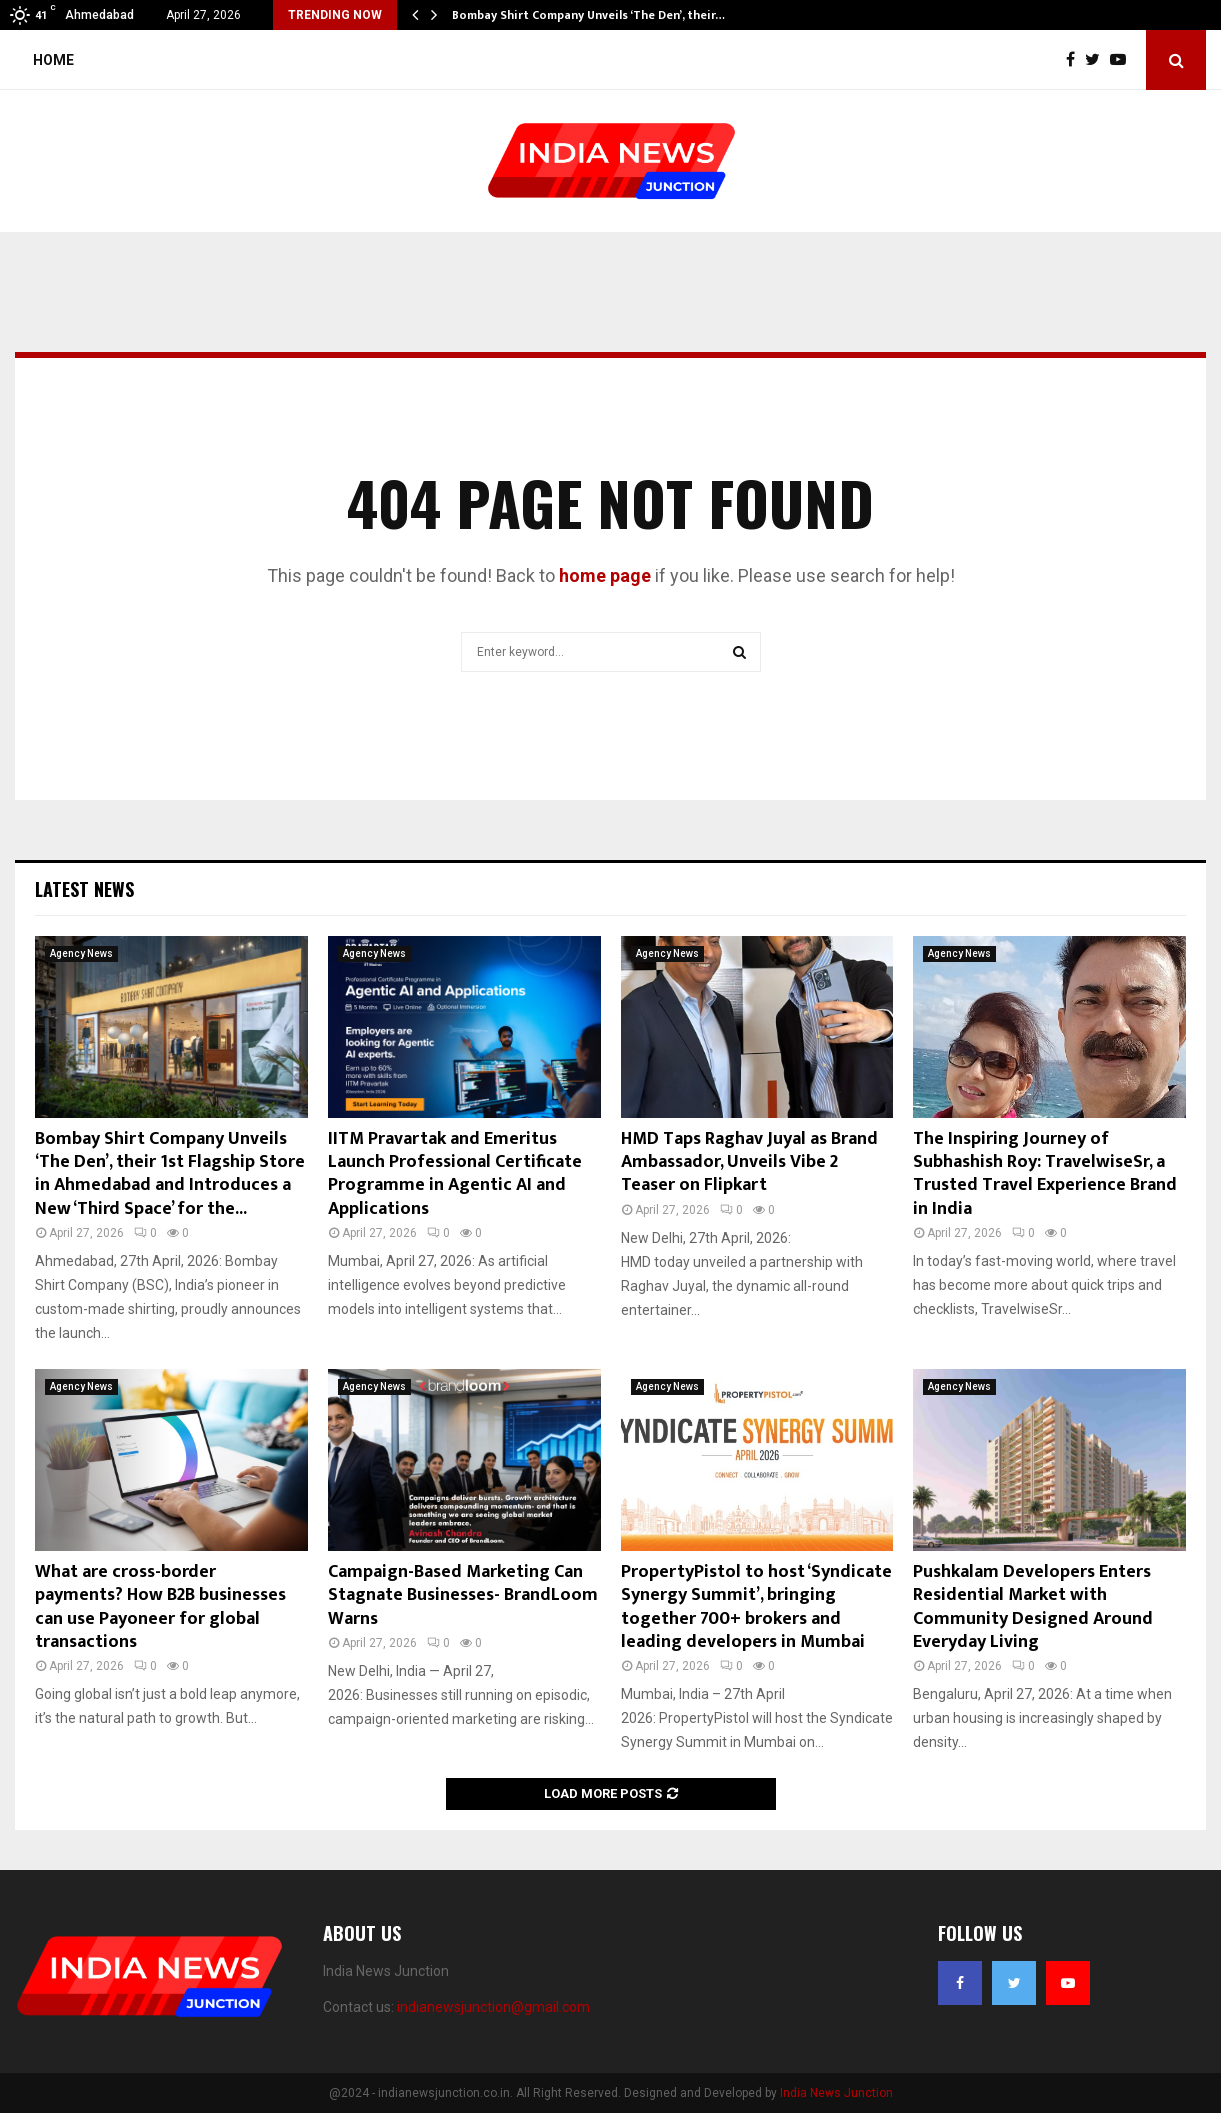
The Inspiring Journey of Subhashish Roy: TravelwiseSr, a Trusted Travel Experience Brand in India (1045, 1174)
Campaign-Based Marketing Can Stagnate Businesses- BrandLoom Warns (463, 1595)
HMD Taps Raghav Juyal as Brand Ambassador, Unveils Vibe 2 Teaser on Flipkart (749, 1162)
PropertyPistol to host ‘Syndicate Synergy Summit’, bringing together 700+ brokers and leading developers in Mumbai (756, 1607)
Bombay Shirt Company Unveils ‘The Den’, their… (588, 15)
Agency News (81, 953)
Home (53, 60)
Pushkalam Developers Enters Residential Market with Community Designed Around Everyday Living (1033, 1607)
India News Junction (836, 2093)
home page (605, 575)
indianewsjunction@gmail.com (493, 2007)
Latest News (84, 889)
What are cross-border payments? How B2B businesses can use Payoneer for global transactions (160, 1607)
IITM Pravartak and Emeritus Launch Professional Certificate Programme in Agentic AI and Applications (455, 1174)
